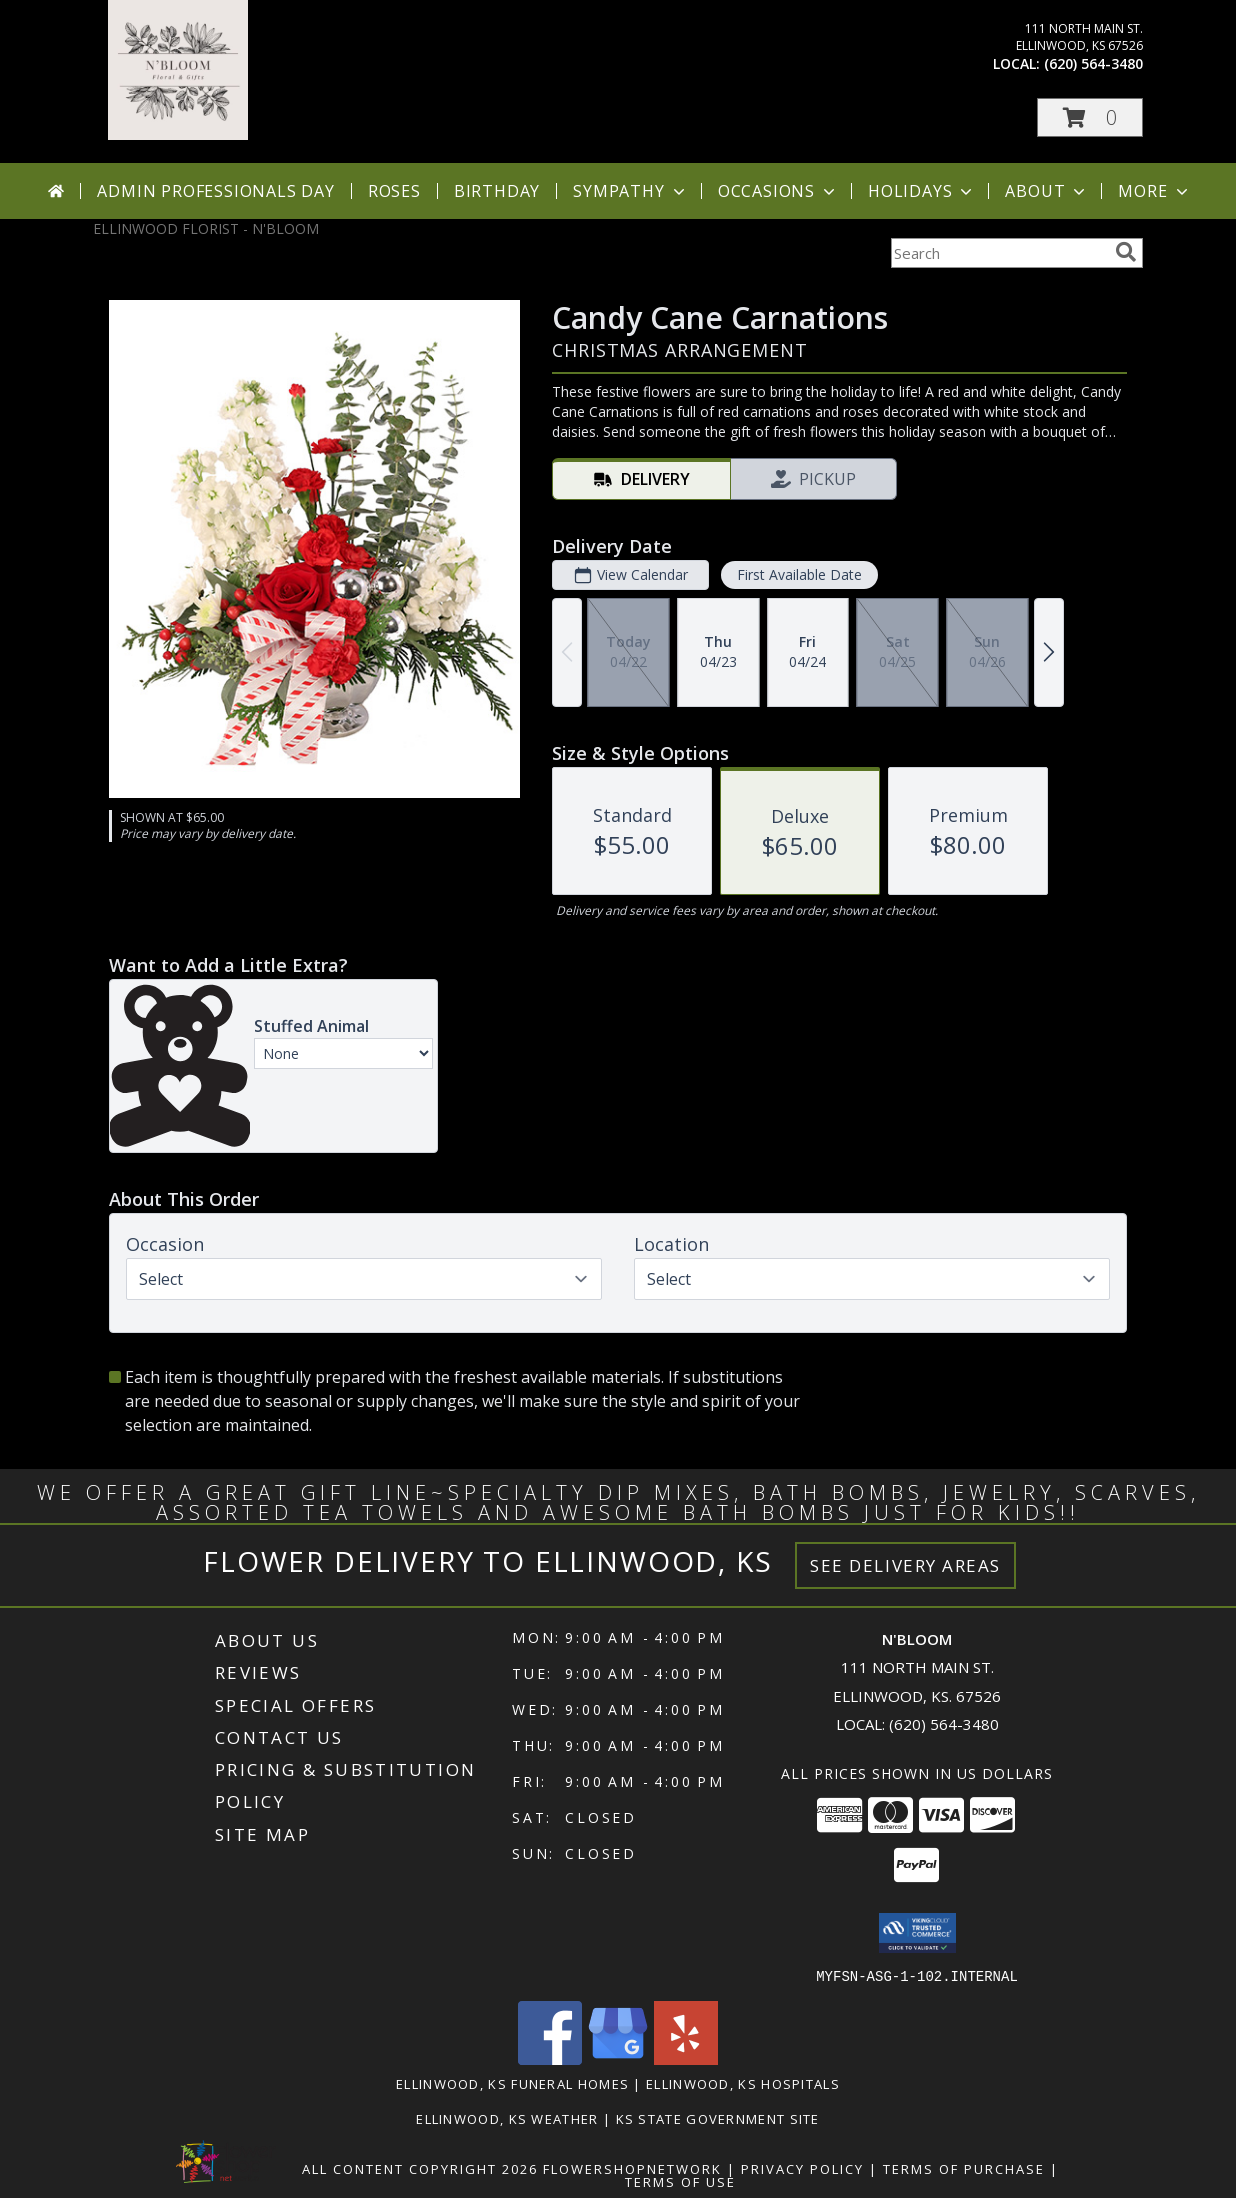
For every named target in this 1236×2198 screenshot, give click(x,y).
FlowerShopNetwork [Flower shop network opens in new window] (632, 2168)
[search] (1126, 252)
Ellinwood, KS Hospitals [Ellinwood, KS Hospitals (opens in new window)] (743, 2083)
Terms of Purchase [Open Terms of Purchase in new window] (964, 2168)
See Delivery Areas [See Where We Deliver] (905, 1565)
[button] (1090, 117)
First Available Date (799, 574)
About (1047, 191)
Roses (394, 191)
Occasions (778, 191)
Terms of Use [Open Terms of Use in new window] (680, 2181)
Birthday (497, 191)
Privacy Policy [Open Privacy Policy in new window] (802, 2168)
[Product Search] (999, 253)
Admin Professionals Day (215, 191)
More (1154, 191)
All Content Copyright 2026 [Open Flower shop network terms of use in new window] (420, 2168)
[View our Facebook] (550, 2058)
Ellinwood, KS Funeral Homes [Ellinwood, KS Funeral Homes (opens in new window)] (512, 2083)
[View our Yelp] (686, 2058)
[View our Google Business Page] (618, 2058)
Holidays (922, 191)
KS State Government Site (718, 2118)
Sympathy (630, 191)
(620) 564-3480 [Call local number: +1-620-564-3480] (1093, 63)
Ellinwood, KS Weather (507, 2118)
